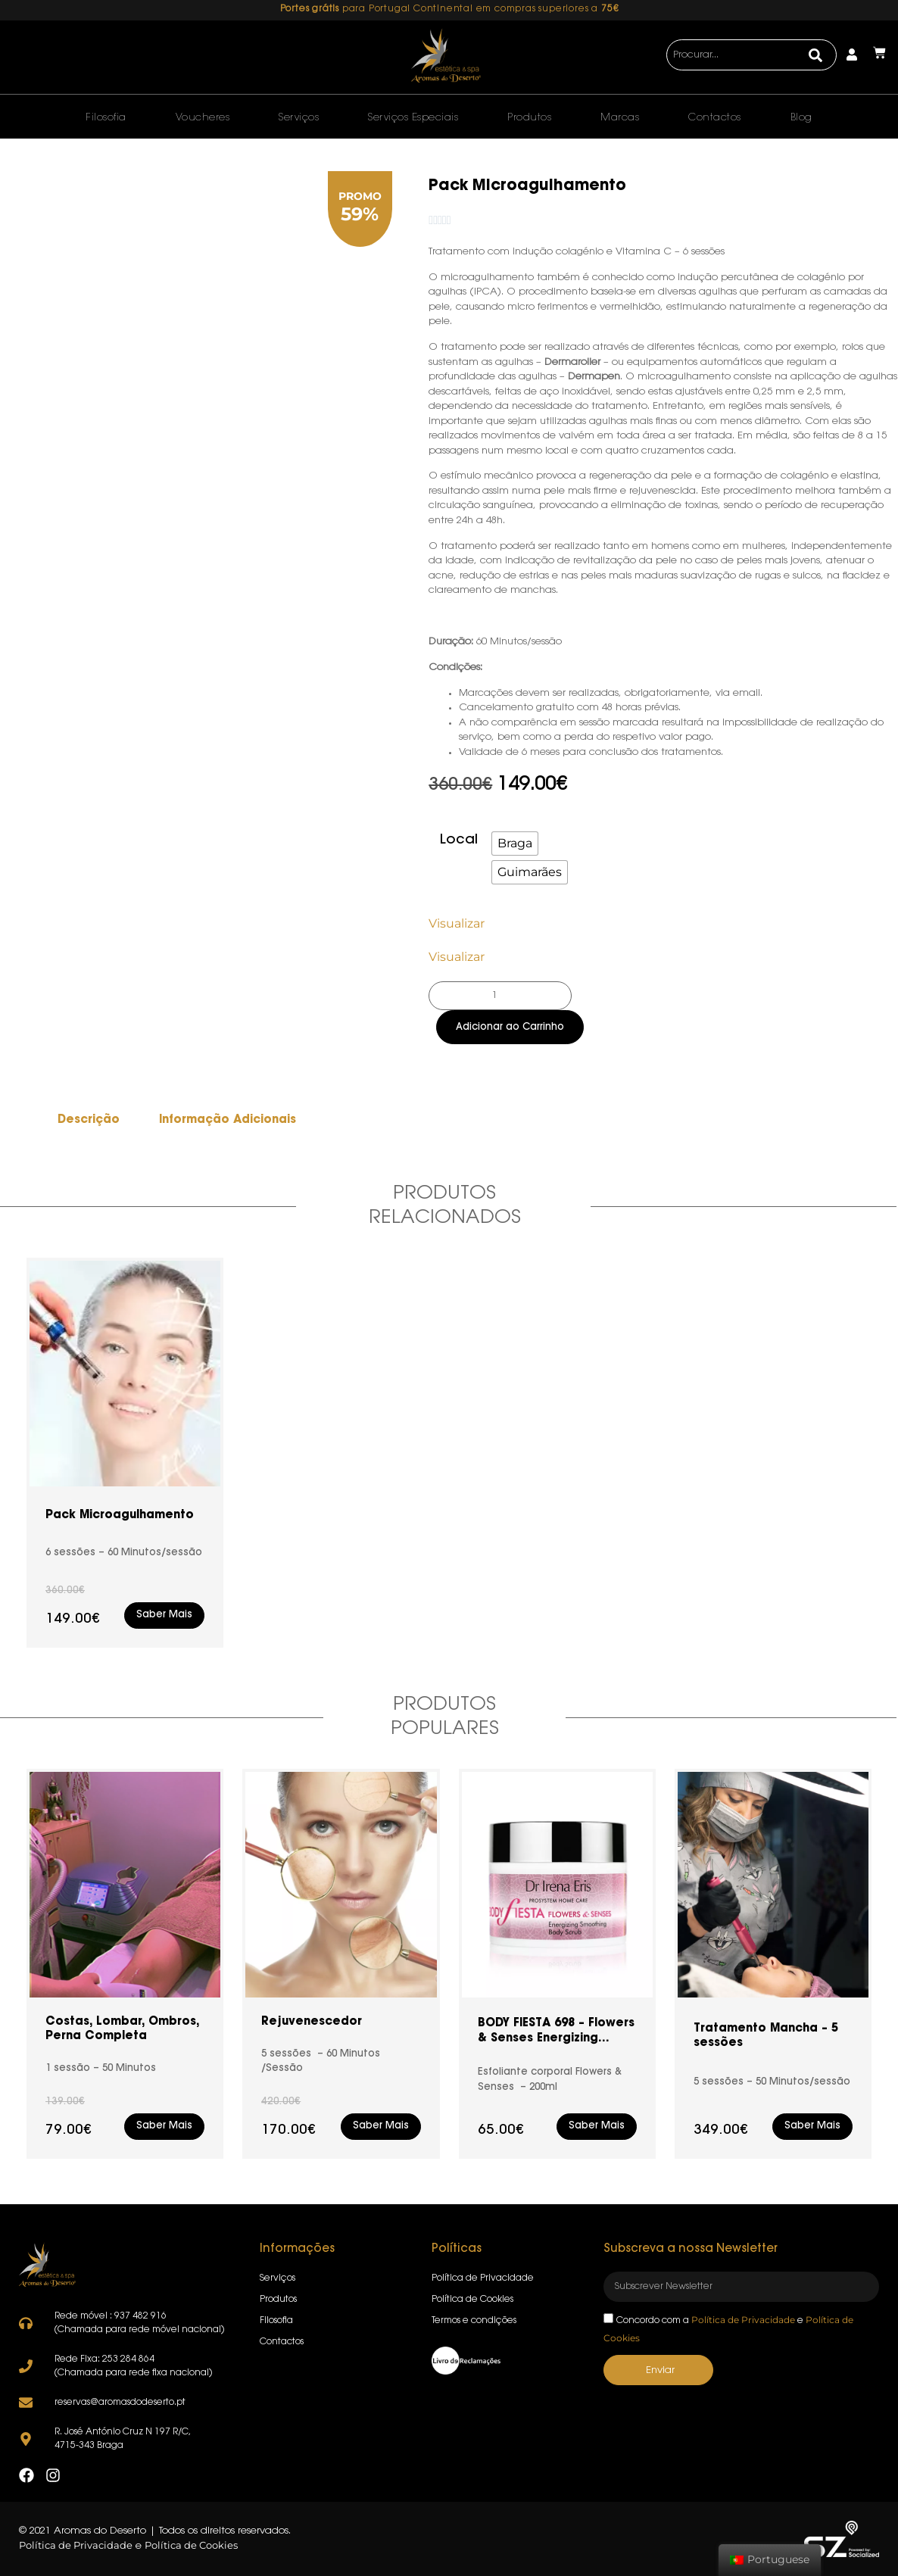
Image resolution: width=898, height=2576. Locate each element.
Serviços (299, 118)
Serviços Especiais (413, 118)
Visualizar (457, 923)
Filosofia (106, 118)
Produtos (529, 118)
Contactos (714, 118)
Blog (801, 118)
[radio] (515, 843)
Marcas (619, 118)
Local (459, 840)
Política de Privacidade (743, 2319)
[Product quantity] (500, 995)
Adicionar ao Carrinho (510, 1027)
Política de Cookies (191, 2546)
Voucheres (203, 118)
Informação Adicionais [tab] (227, 1120)
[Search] (815, 55)
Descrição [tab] (89, 1120)
